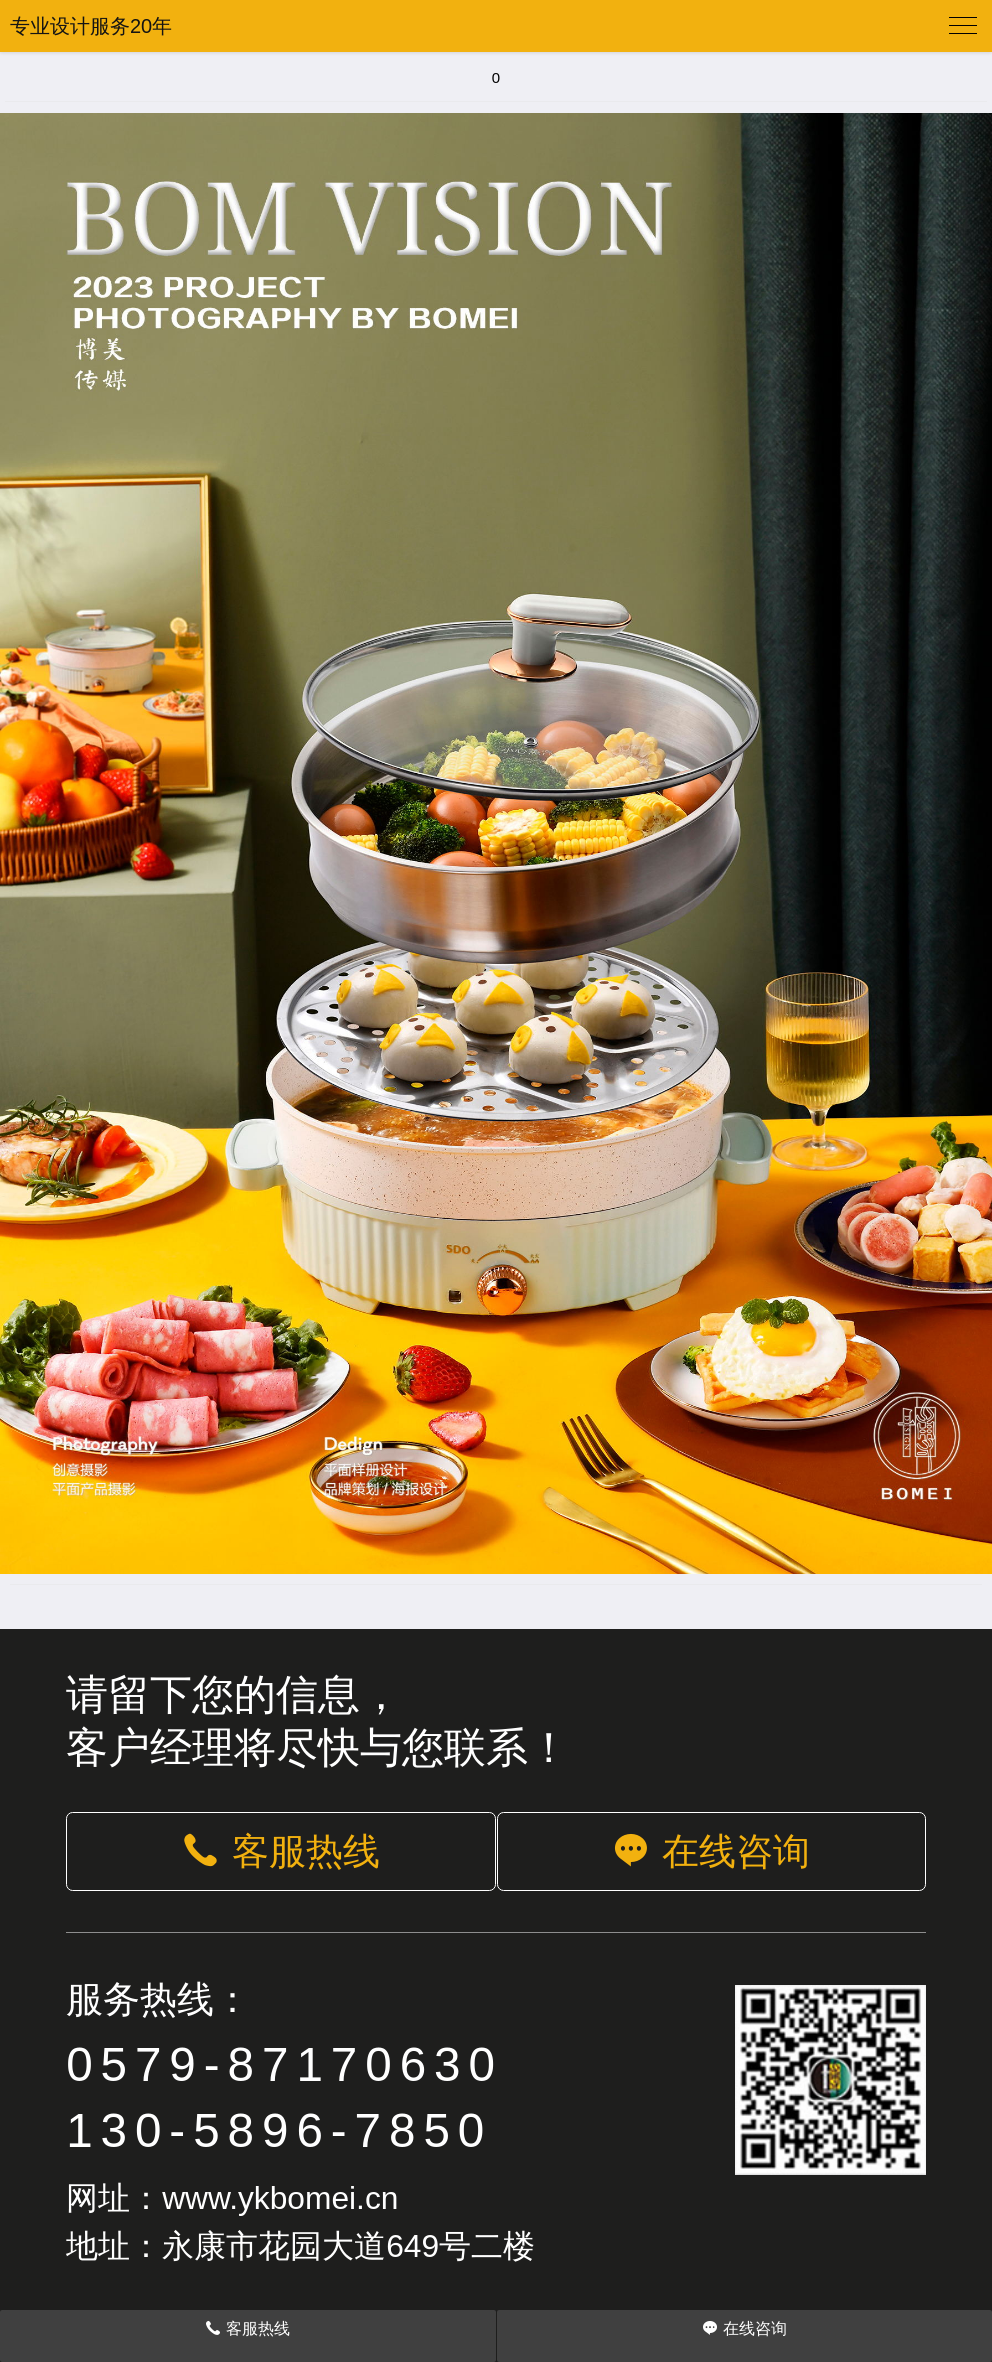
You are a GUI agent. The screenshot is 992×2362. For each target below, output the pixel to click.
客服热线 (281, 1851)
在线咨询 (711, 1851)
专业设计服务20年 (91, 26)
